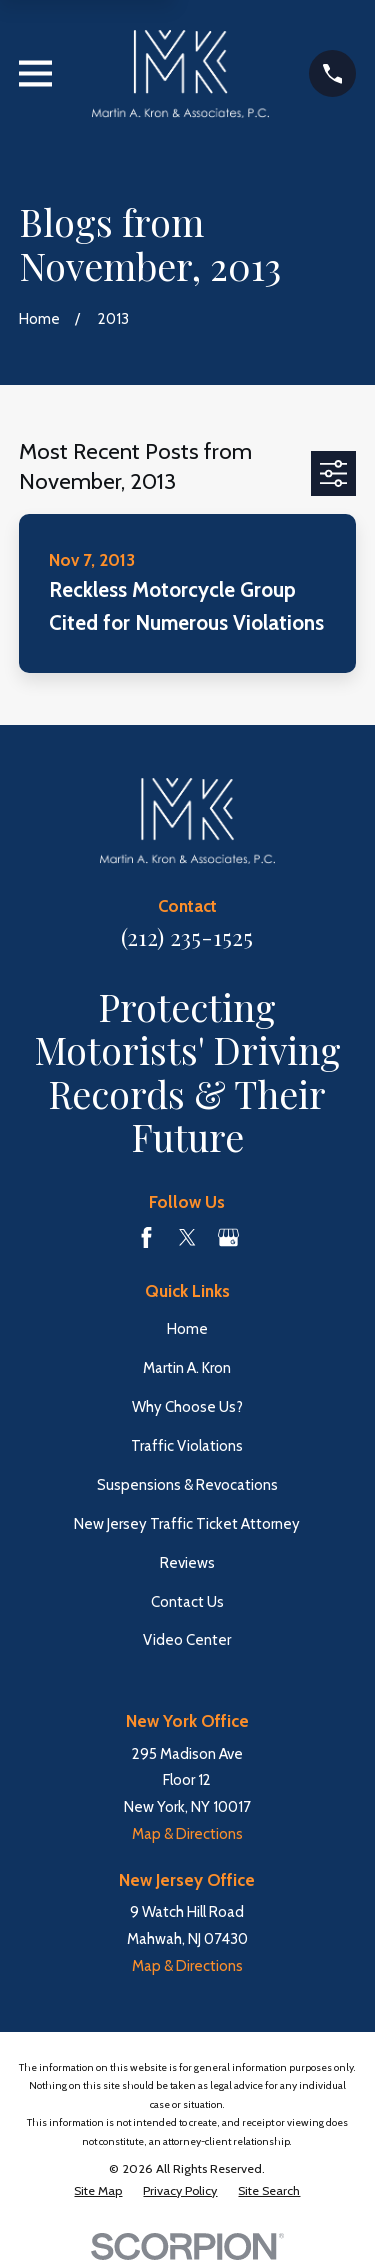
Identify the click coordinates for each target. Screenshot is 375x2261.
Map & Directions (187, 1834)
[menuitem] (98, 2191)
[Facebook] (146, 1237)
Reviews (187, 1563)
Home (187, 1329)
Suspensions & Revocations (187, 1485)
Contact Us (187, 1602)
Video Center (187, 1640)
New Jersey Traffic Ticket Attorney (187, 1524)
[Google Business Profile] (228, 1237)
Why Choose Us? (187, 1407)
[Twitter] (187, 1237)
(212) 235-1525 (187, 937)
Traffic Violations (187, 1446)
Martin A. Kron (187, 1368)
